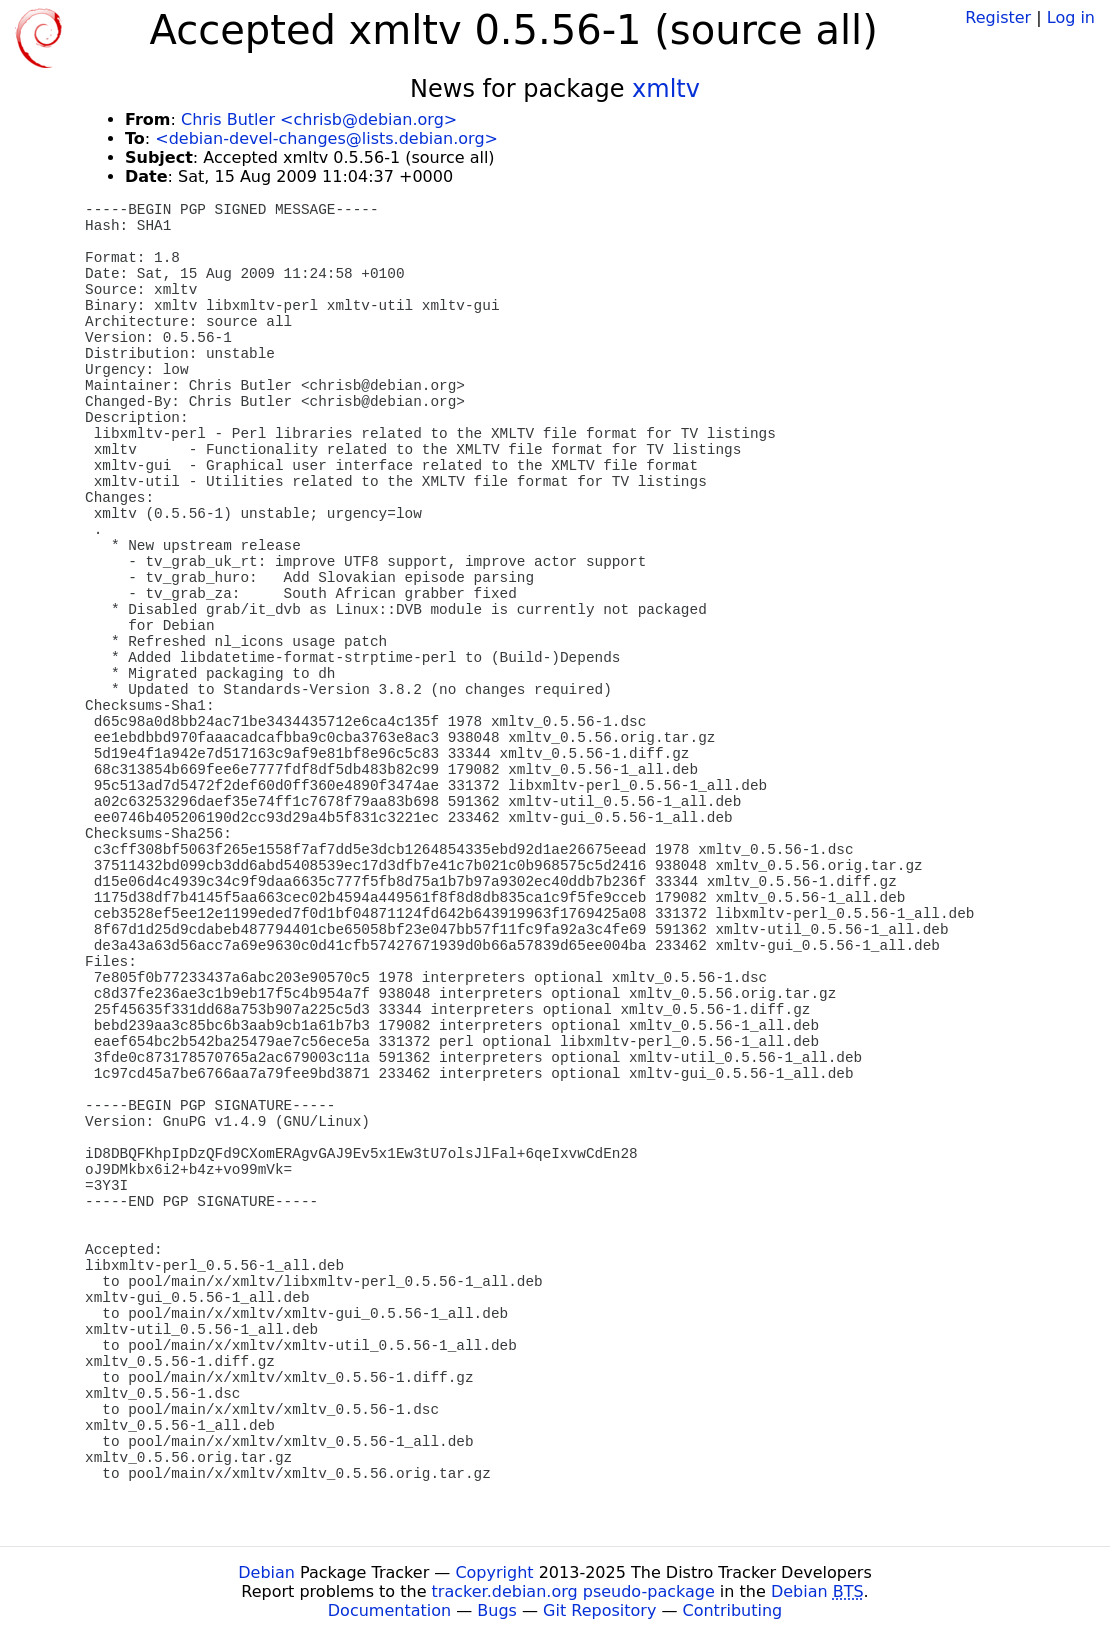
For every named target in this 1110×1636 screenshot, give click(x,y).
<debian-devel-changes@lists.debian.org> (326, 138)
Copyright (494, 1572)
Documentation (389, 1610)
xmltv (666, 89)
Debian (266, 1572)
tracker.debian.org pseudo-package (573, 1591)
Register (998, 17)
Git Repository (599, 1610)
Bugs (497, 1610)
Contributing (733, 1610)
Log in (1071, 17)
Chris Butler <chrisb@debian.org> (319, 119)
